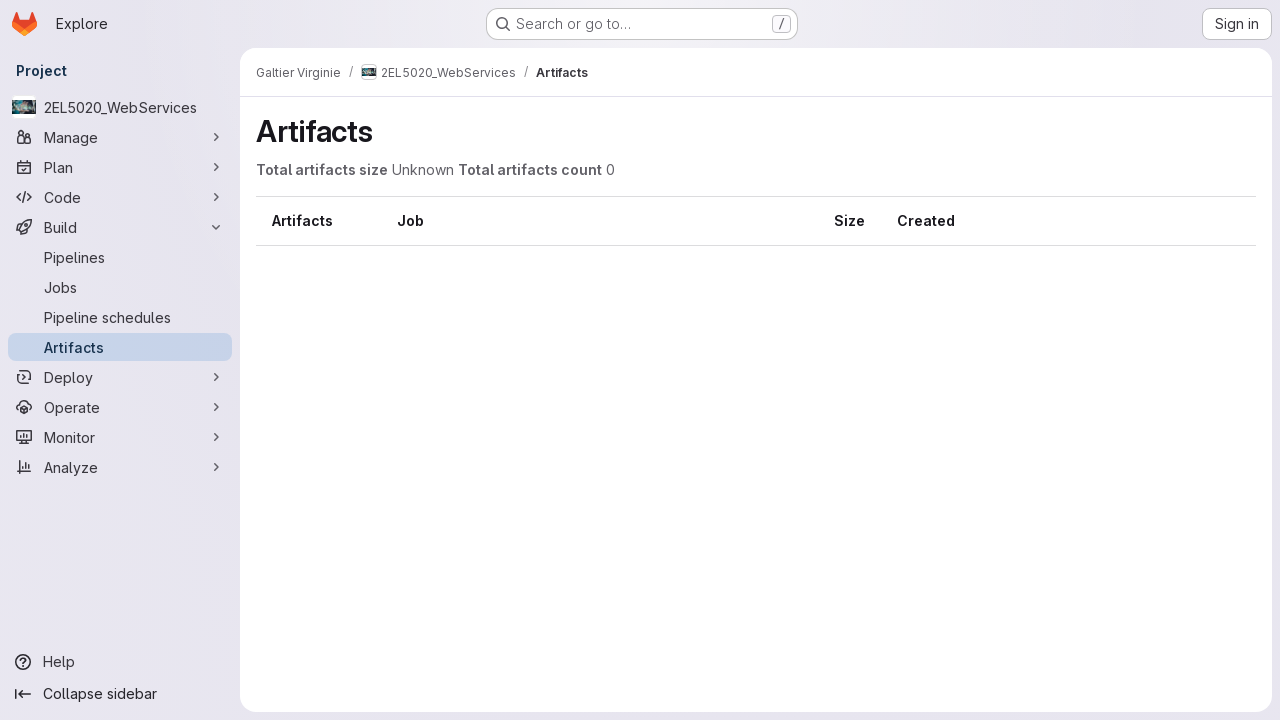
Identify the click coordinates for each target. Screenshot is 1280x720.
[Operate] (120, 407)
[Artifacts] (120, 347)
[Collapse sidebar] (120, 694)
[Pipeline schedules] (120, 317)
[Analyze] (120, 467)
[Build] (120, 227)
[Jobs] (120, 287)
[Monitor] (120, 437)
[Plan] (120, 167)
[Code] (120, 197)
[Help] (120, 662)
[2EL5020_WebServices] (120, 107)
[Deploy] (120, 377)
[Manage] (120, 137)
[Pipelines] (120, 257)
